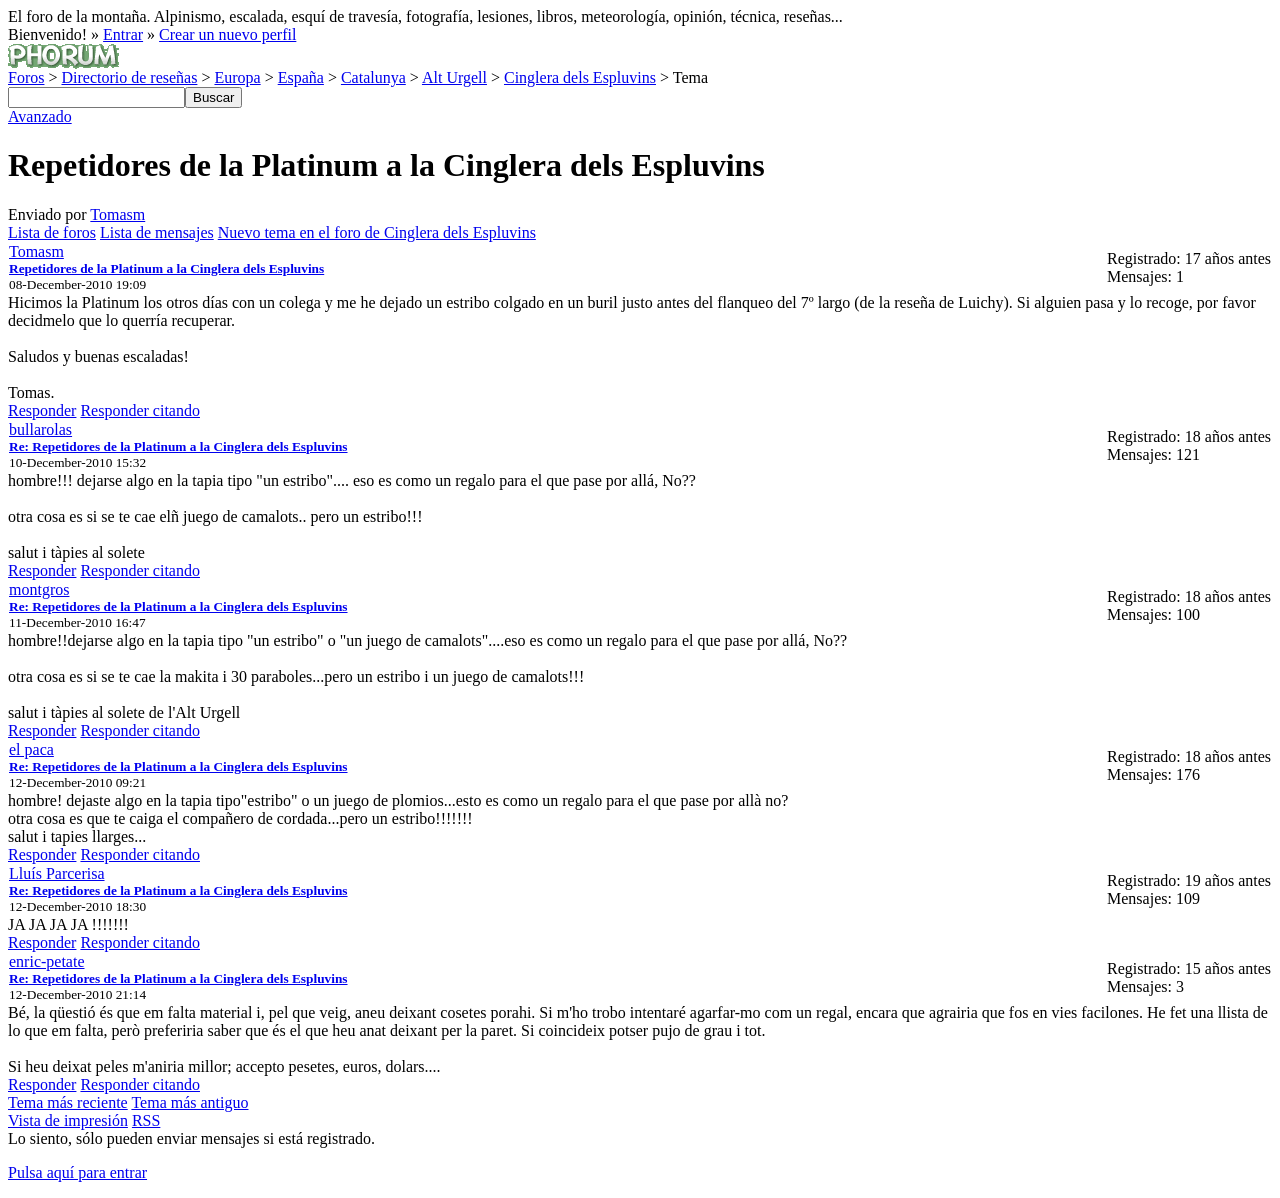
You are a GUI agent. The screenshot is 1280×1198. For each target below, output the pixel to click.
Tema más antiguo (189, 1102)
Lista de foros (52, 232)
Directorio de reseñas (129, 77)
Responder (42, 410)
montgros (39, 589)
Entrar (123, 34)
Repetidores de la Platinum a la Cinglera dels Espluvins (166, 268)
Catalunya (373, 77)
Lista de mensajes (157, 232)
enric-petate (47, 961)
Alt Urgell (454, 77)
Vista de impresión (68, 1120)
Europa (237, 77)
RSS (146, 1120)
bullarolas (40, 429)
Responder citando (140, 410)
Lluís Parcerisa (57, 873)
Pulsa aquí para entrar (77, 1172)
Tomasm (117, 214)
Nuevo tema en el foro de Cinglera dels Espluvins (377, 232)
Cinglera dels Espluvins (580, 77)
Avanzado (40, 116)
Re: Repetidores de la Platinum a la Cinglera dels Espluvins (178, 446)
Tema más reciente (68, 1102)
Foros (26, 77)
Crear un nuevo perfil (227, 34)
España (301, 77)
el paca (31, 749)
